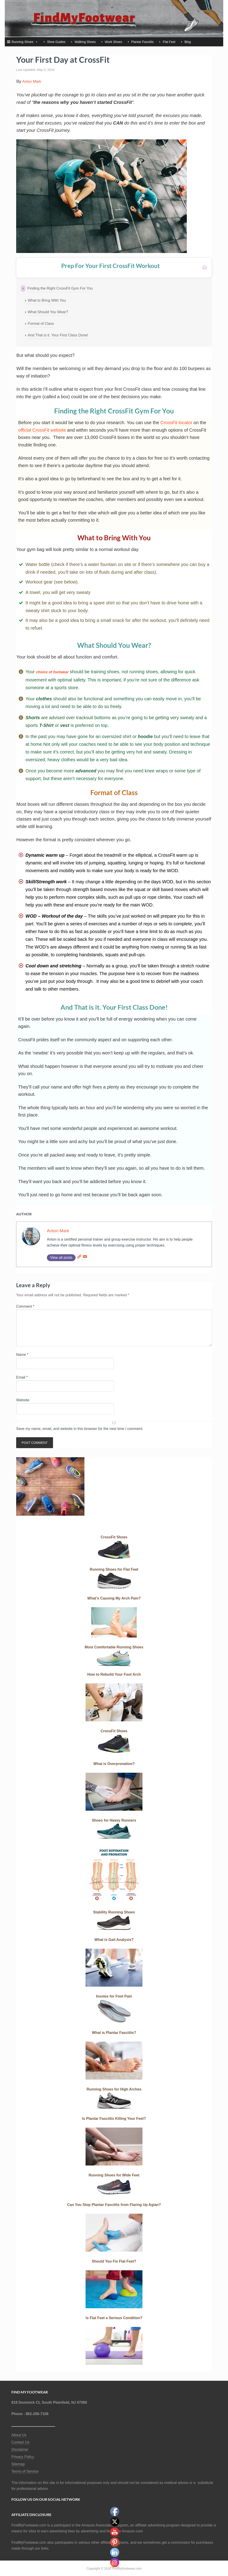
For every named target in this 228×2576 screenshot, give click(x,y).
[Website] (79, 1257)
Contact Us (20, 2442)
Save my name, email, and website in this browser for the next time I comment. (79, 1428)
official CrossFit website (42, 430)
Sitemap (18, 2464)
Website (22, 1399)
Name (22, 1354)
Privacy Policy (22, 2456)
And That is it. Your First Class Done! (67, 335)
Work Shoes (113, 42)
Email (22, 1377)
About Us (18, 2434)
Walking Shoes (85, 42)
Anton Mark (32, 81)
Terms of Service (24, 2471)
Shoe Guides (56, 42)
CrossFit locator (176, 422)
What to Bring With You (52, 300)
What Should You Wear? (54, 312)
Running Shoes (25, 41)
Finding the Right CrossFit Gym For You (69, 288)
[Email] (85, 1257)
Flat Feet (169, 42)
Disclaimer (19, 2449)
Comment (25, 1306)
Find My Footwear (114, 18)
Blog (188, 42)
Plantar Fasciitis (142, 42)
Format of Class (44, 323)
